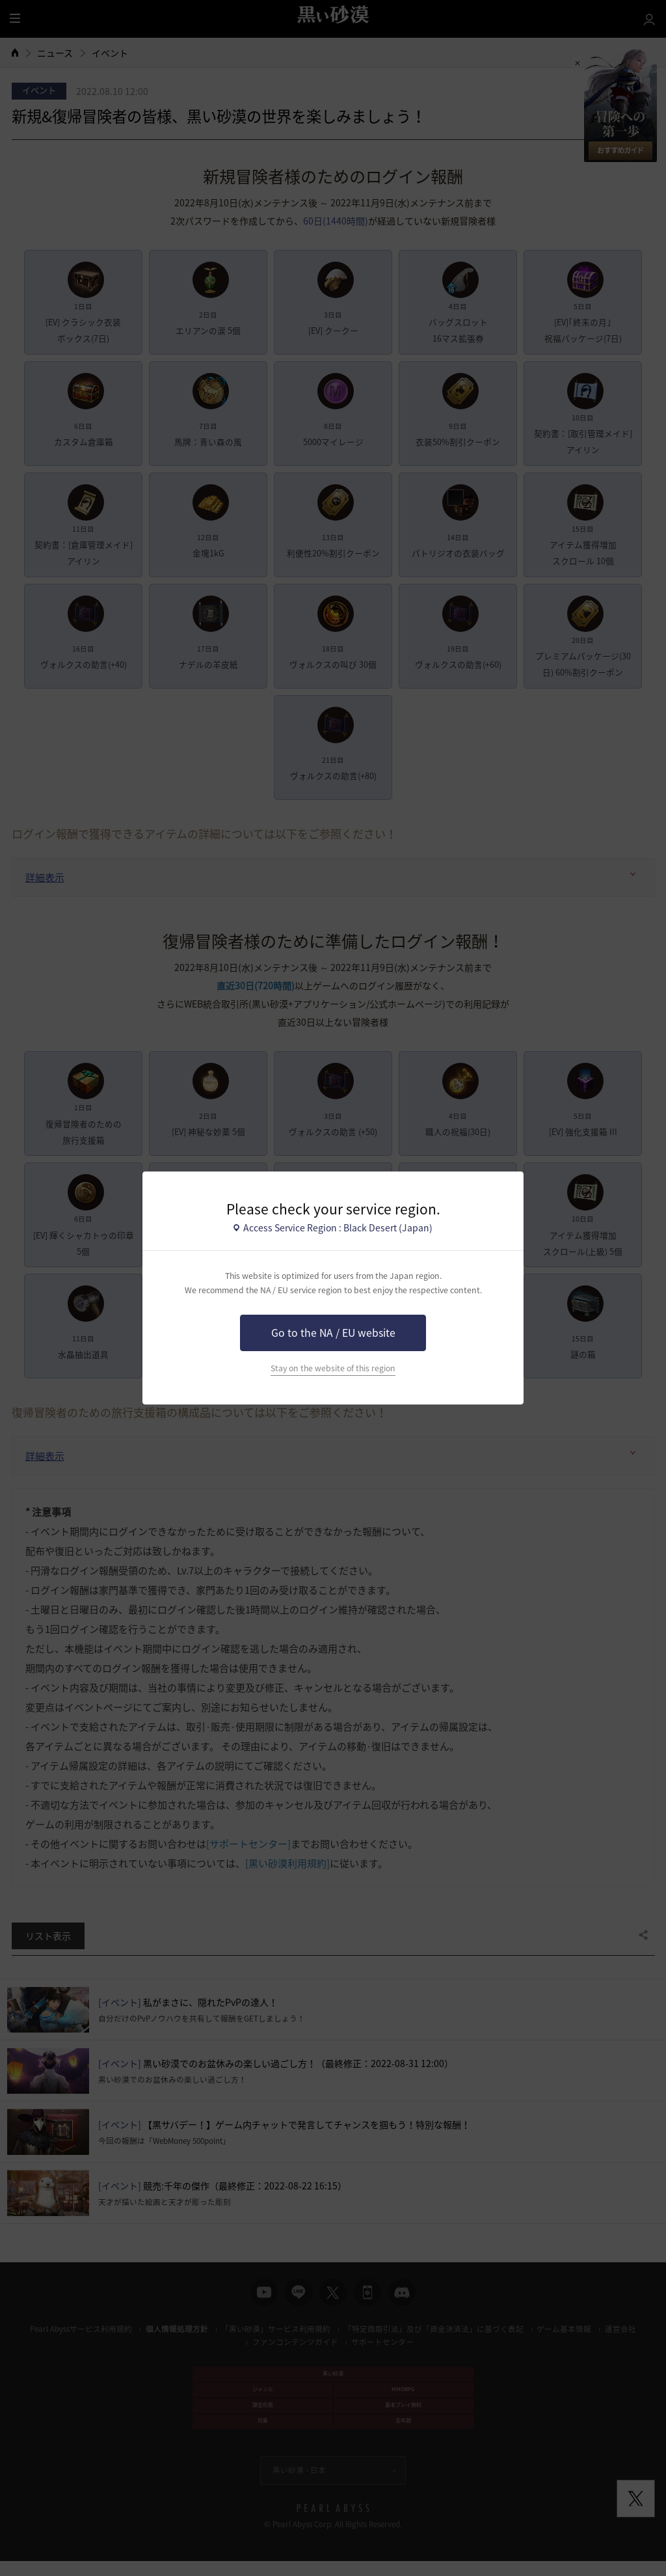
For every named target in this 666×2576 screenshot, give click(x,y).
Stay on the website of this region (333, 1368)
